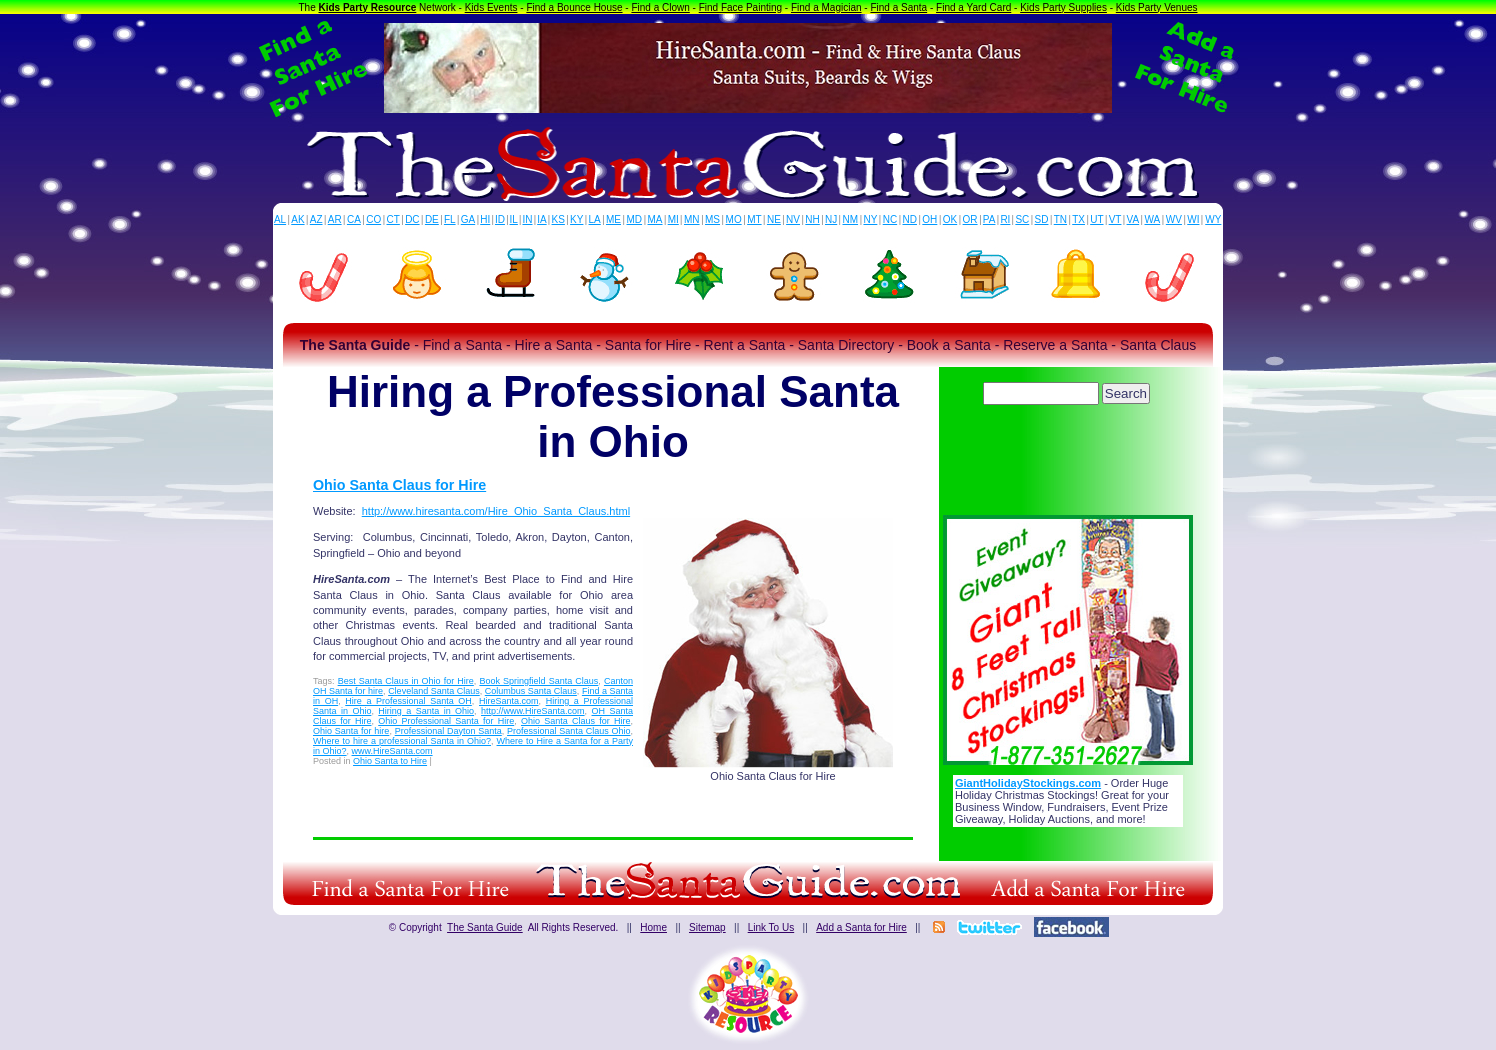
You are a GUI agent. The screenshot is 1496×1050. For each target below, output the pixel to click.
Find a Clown (660, 7)
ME (613, 219)
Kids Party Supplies (1063, 7)
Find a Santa (898, 7)
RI (1005, 219)
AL (280, 219)
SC (1022, 219)
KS (558, 219)
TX (1078, 219)
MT (754, 219)
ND (910, 219)
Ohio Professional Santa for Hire (446, 721)
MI (673, 219)
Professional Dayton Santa (448, 731)
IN (527, 219)
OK (950, 219)
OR (970, 219)
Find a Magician (826, 7)
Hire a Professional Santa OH (408, 701)
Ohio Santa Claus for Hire (399, 485)
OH (929, 219)
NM (851, 219)
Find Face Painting (740, 7)
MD (635, 219)
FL (450, 219)
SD (1042, 219)
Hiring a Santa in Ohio (426, 711)
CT (393, 219)
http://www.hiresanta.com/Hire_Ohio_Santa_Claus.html (496, 511)
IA (541, 219)
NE (774, 219)
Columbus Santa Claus (531, 691)
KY (576, 219)
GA (468, 219)
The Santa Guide (485, 927)
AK (297, 219)
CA (354, 219)
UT (1096, 219)
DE (432, 219)
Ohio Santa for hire (351, 731)
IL (514, 219)
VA (1133, 219)
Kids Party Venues (1157, 7)
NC (890, 219)
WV (1174, 219)
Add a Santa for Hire (861, 927)
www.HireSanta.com (392, 751)
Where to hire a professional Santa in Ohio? (402, 741)
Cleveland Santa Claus (434, 691)
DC (412, 219)
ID (500, 219)
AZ (316, 219)
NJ (831, 219)
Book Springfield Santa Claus (538, 681)
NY (870, 219)
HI (485, 219)
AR (335, 219)
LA (595, 219)
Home (653, 927)
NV (793, 219)
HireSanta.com (509, 701)
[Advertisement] (1068, 465)
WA (1153, 219)
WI (1193, 219)
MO (734, 219)
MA (655, 219)
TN (1060, 219)
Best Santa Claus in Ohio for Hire (406, 681)
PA (989, 219)
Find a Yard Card (973, 7)
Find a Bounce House (574, 7)
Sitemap (707, 927)
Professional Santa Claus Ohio (568, 731)
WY (1213, 219)
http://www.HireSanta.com (533, 711)
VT (1115, 219)
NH (812, 219)
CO (373, 219)
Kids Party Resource (368, 7)
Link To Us (771, 927)
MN (692, 219)
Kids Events (491, 7)
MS (712, 219)
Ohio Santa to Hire (390, 761)
